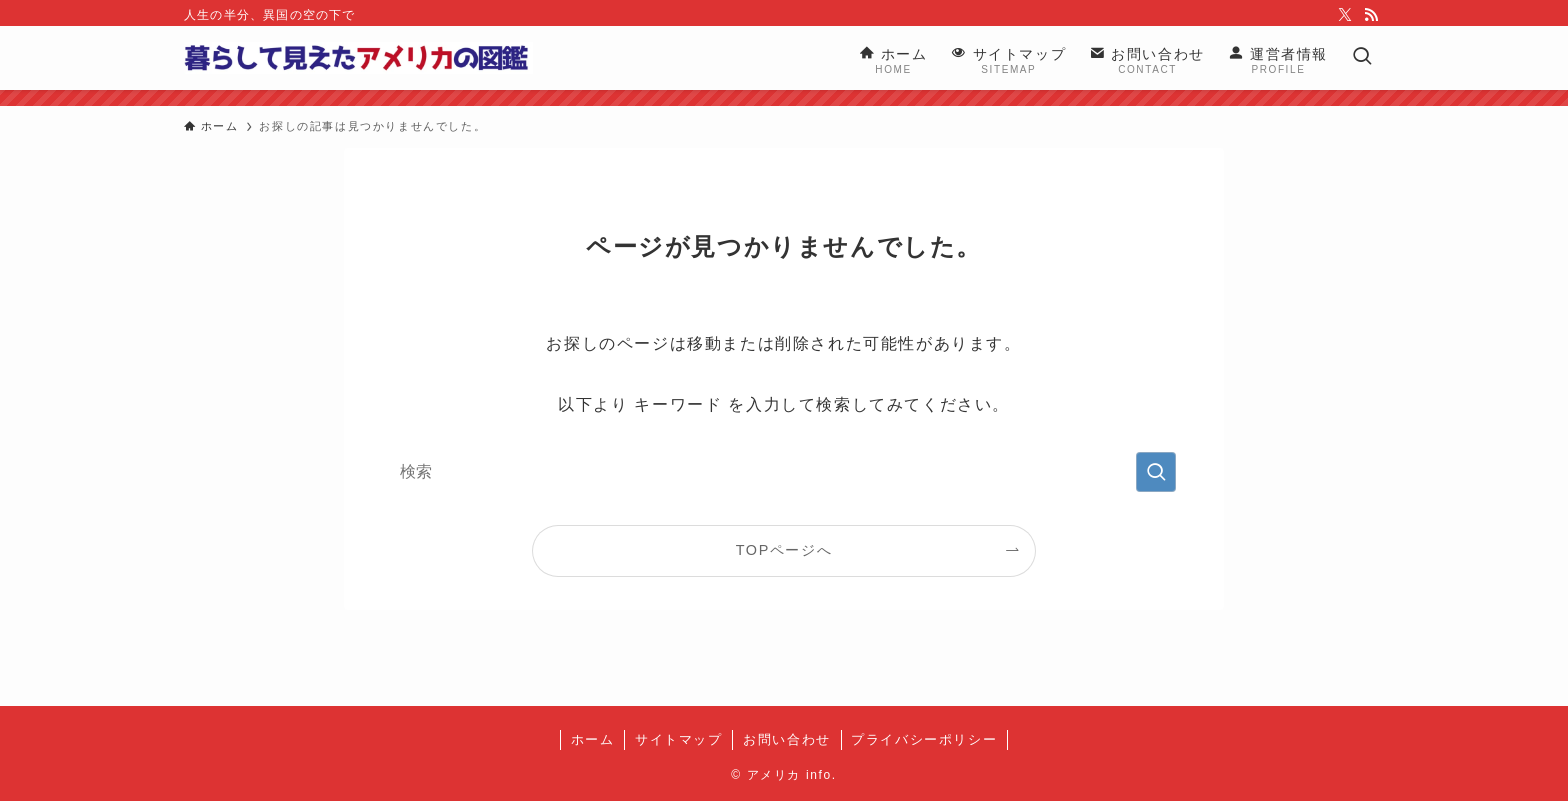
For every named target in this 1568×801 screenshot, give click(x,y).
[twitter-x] (1345, 15)
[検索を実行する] (1156, 472)
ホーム (593, 739)
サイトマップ (679, 739)
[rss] (1371, 15)
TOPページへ (784, 550)
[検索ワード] (784, 472)
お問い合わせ (787, 739)
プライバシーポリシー (924, 739)
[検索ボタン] (1362, 58)
